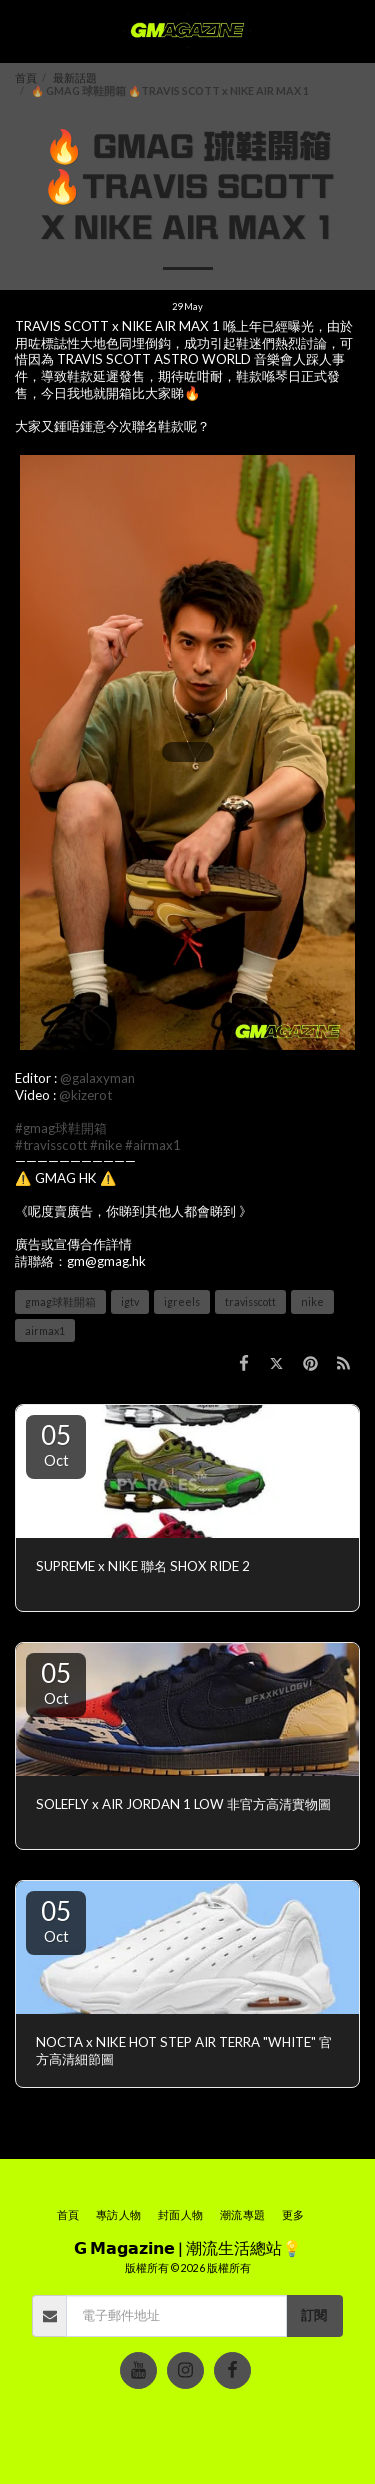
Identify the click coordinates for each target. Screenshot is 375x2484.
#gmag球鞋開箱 (61, 1128)
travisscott (250, 1301)
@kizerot (85, 1095)
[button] (22, 31)
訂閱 (314, 2315)
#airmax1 (153, 1145)
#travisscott (51, 1145)
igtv (130, 1301)
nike (312, 1301)
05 (56, 1444)
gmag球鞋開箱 (60, 1301)
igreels (182, 1301)
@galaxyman (97, 1078)
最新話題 (75, 77)
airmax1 (45, 1330)
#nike (106, 1145)
